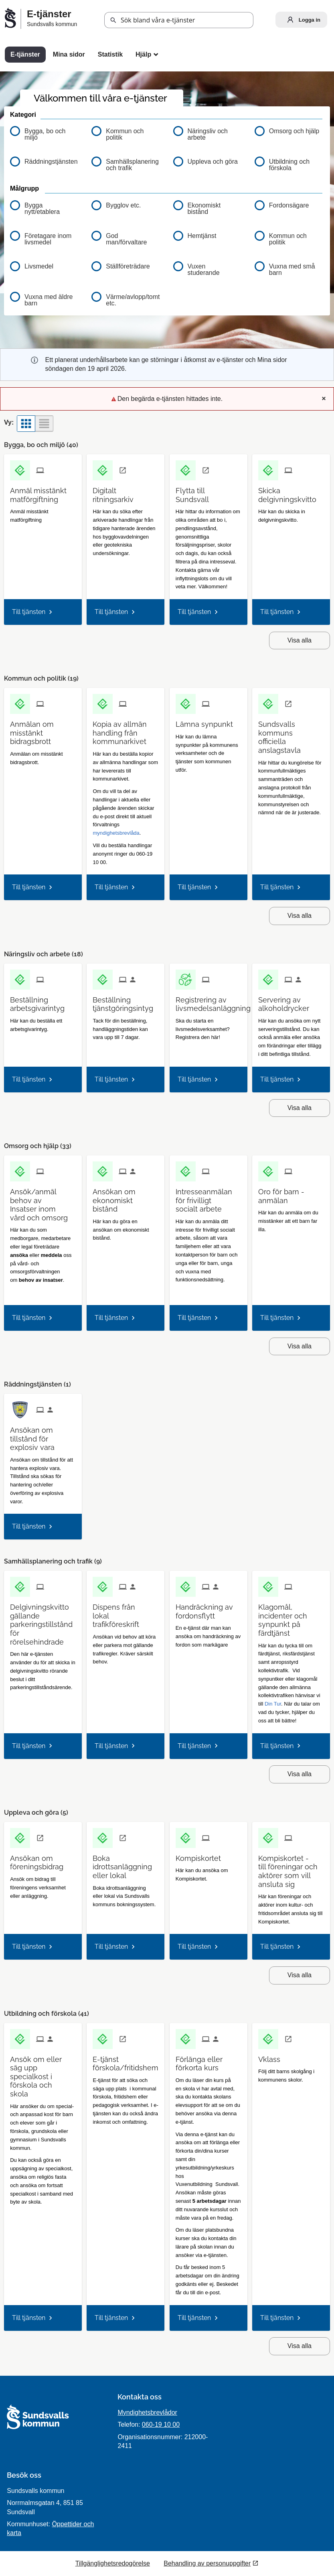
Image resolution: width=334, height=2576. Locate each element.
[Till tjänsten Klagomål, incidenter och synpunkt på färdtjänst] (291, 1617)
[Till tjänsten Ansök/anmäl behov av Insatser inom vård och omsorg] (43, 1201)
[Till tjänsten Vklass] (272, 2056)
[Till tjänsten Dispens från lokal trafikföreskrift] (125, 1613)
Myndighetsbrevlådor (147, 2412)
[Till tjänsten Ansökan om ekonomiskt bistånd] (125, 1197)
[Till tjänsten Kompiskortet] (201, 1855)
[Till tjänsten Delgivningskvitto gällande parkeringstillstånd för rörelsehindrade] (44, 1621)
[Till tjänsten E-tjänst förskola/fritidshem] (128, 2060)
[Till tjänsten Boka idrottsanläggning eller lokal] (125, 1864)
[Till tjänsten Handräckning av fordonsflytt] (208, 1608)
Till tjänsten (28, 612)
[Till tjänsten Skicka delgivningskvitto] (291, 492)
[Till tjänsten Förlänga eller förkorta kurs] (208, 2060)
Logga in (301, 19)
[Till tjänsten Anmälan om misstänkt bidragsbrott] (43, 730)
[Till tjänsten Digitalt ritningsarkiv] (125, 492)
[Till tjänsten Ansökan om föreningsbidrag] (43, 1859)
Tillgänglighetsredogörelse (112, 2563)
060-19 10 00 (161, 2424)
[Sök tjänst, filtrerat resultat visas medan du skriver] (178, 20)
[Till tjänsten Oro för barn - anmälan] (291, 1193)
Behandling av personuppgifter (207, 2563)
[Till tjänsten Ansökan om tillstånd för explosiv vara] (43, 1436)
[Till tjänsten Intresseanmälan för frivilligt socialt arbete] (208, 1197)
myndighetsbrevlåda (116, 833)
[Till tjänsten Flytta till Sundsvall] (208, 492)
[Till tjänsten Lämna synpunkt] (207, 721)
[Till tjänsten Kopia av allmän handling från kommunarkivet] (125, 730)
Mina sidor (69, 54)
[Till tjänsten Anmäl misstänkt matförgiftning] (43, 492)
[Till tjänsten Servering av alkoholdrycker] (291, 1001)
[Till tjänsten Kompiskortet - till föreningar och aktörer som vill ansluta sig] (291, 1868)
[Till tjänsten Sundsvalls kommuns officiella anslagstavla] (291, 734)
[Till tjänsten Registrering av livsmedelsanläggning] (216, 1001)
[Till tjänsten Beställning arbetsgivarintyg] (43, 1001)
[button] (113, 20)
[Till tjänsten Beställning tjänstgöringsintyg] (126, 1001)
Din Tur (273, 1704)
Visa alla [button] (299, 640)
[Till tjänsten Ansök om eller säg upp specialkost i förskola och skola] (43, 2073)
